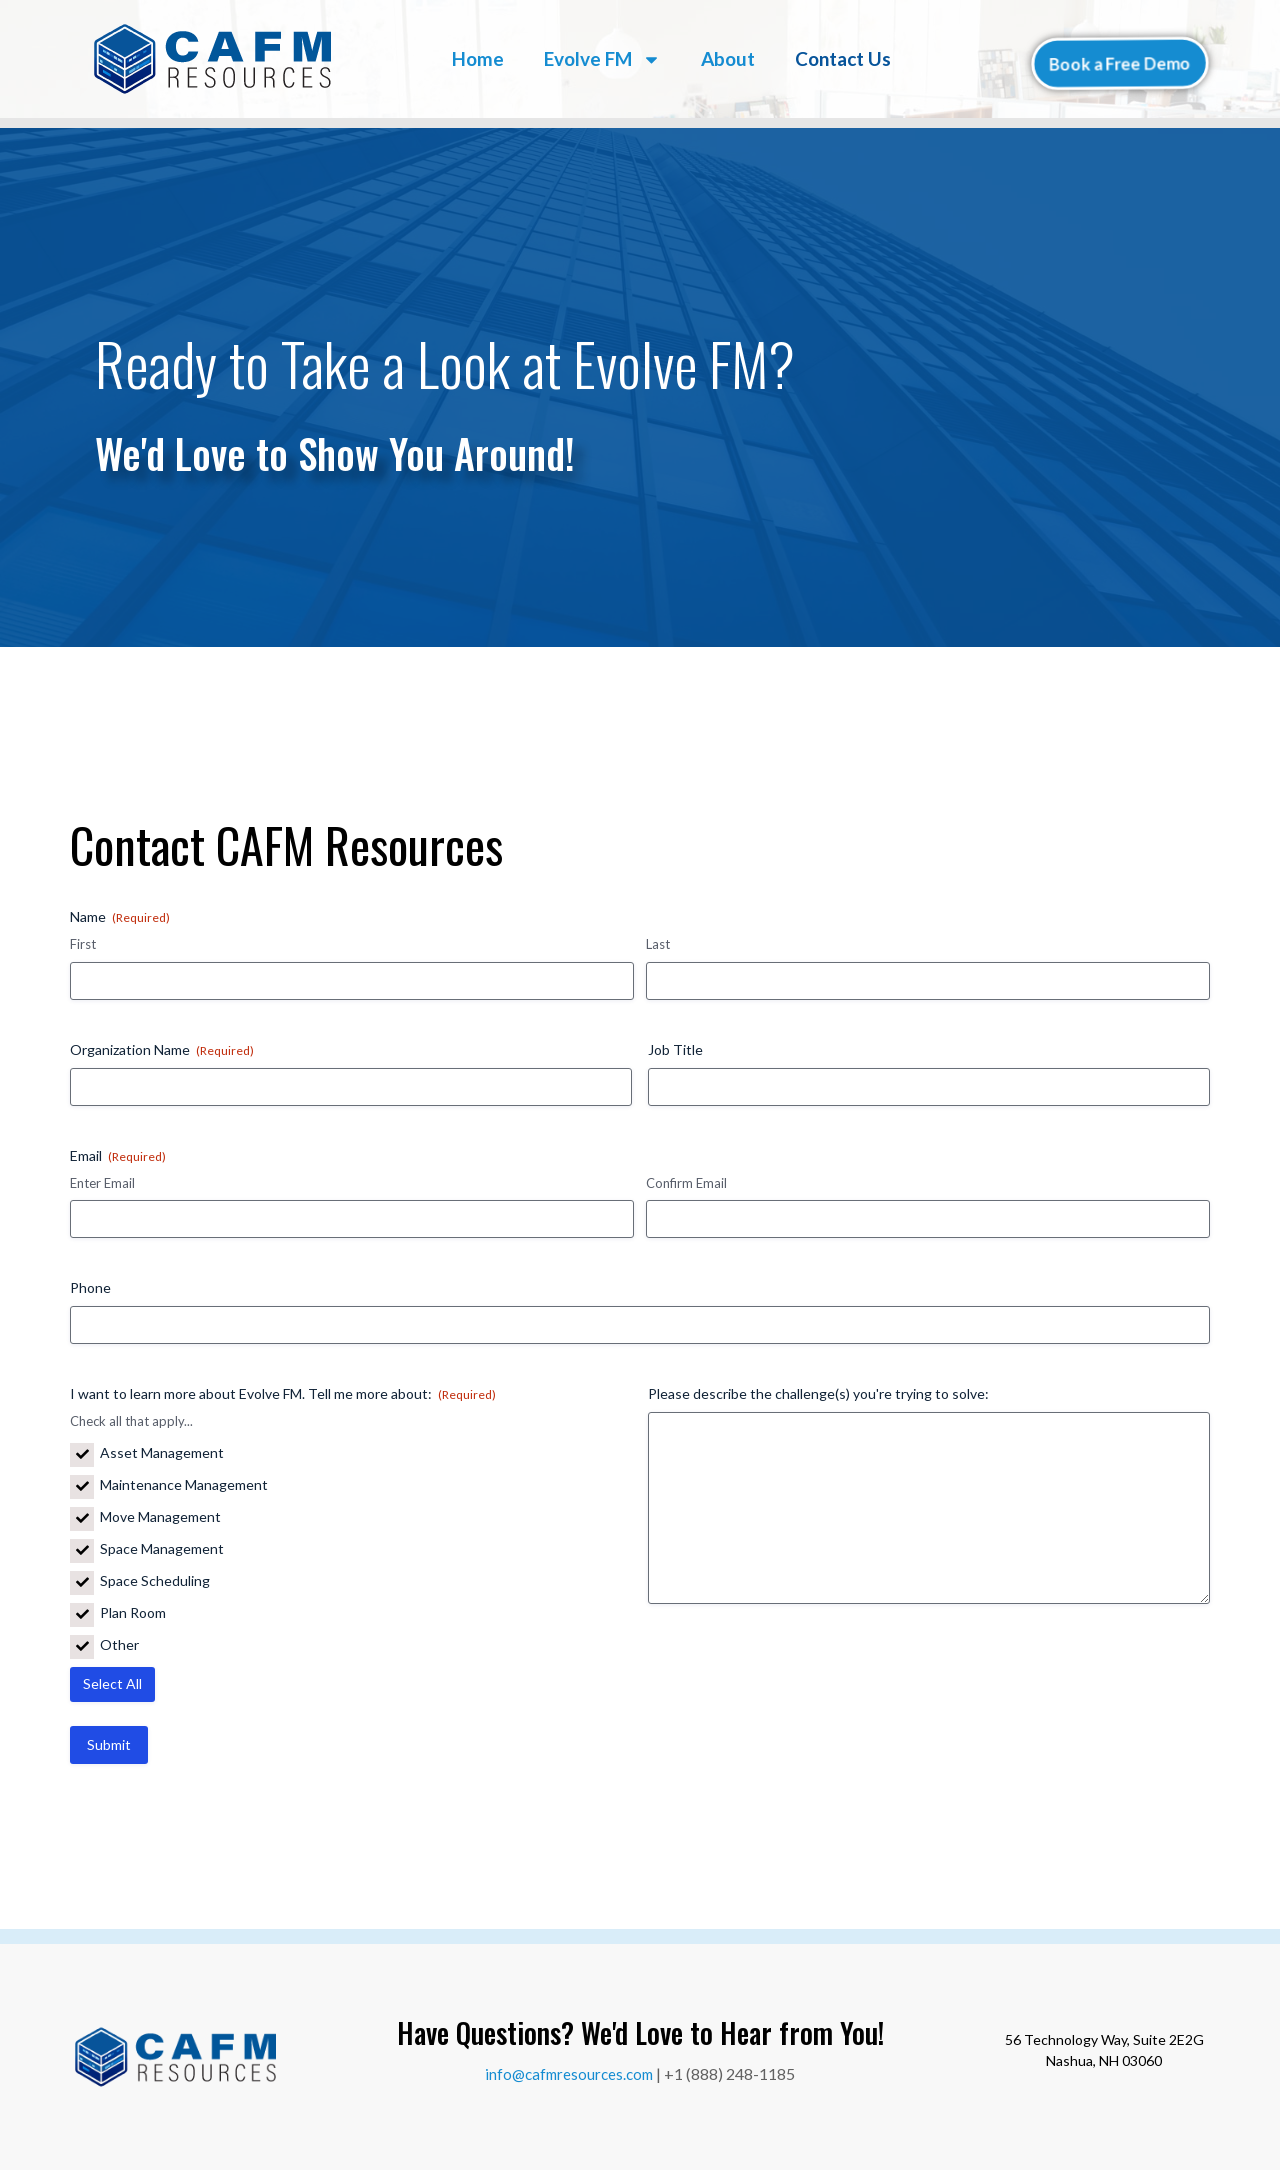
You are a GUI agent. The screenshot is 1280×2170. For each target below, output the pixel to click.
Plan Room (133, 1613)
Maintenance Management (184, 1485)
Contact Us (843, 58)
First (83, 944)
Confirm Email (686, 1183)
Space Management (162, 1549)
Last (658, 944)
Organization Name (162, 1050)
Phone (90, 1287)
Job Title (675, 1049)
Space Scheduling (155, 1581)
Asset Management (162, 1453)
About (728, 58)
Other (119, 1645)
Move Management (160, 1517)
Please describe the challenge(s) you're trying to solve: (818, 1393)
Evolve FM (602, 59)
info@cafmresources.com (569, 2074)
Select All (112, 1683)
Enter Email (102, 1183)
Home (478, 58)
